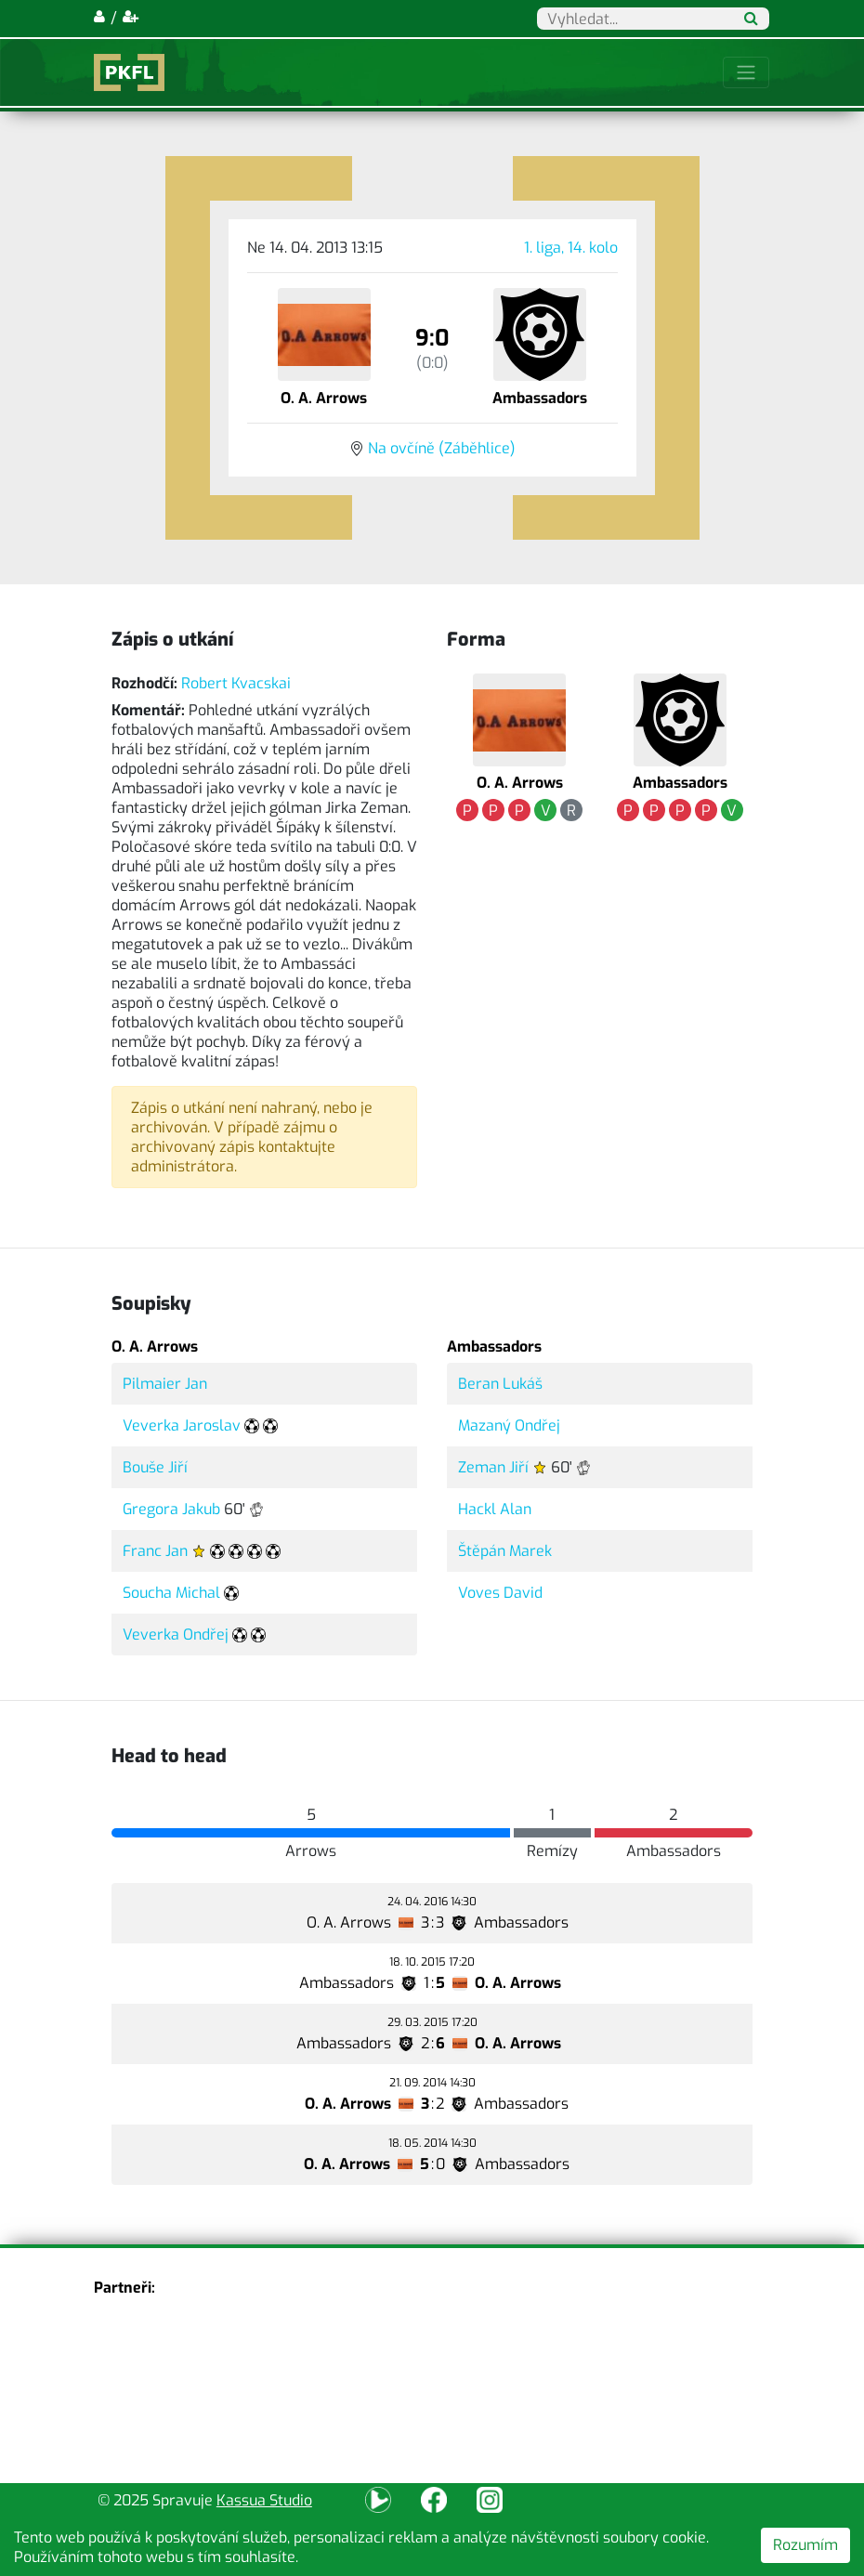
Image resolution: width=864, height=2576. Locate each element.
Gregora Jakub (171, 1509)
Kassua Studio (264, 2500)
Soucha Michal (171, 1592)
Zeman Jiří (493, 1467)
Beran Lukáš (500, 1383)
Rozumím (805, 2545)
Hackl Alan (494, 1509)
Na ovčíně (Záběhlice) (442, 448)
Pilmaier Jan (165, 1383)
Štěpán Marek (505, 1551)
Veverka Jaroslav (182, 1425)
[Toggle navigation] (746, 72)
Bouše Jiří (155, 1467)
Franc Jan (155, 1551)
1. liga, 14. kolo (571, 247)
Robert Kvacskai (236, 683)
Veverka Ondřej (176, 1634)
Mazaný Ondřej (509, 1425)
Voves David (500, 1592)
